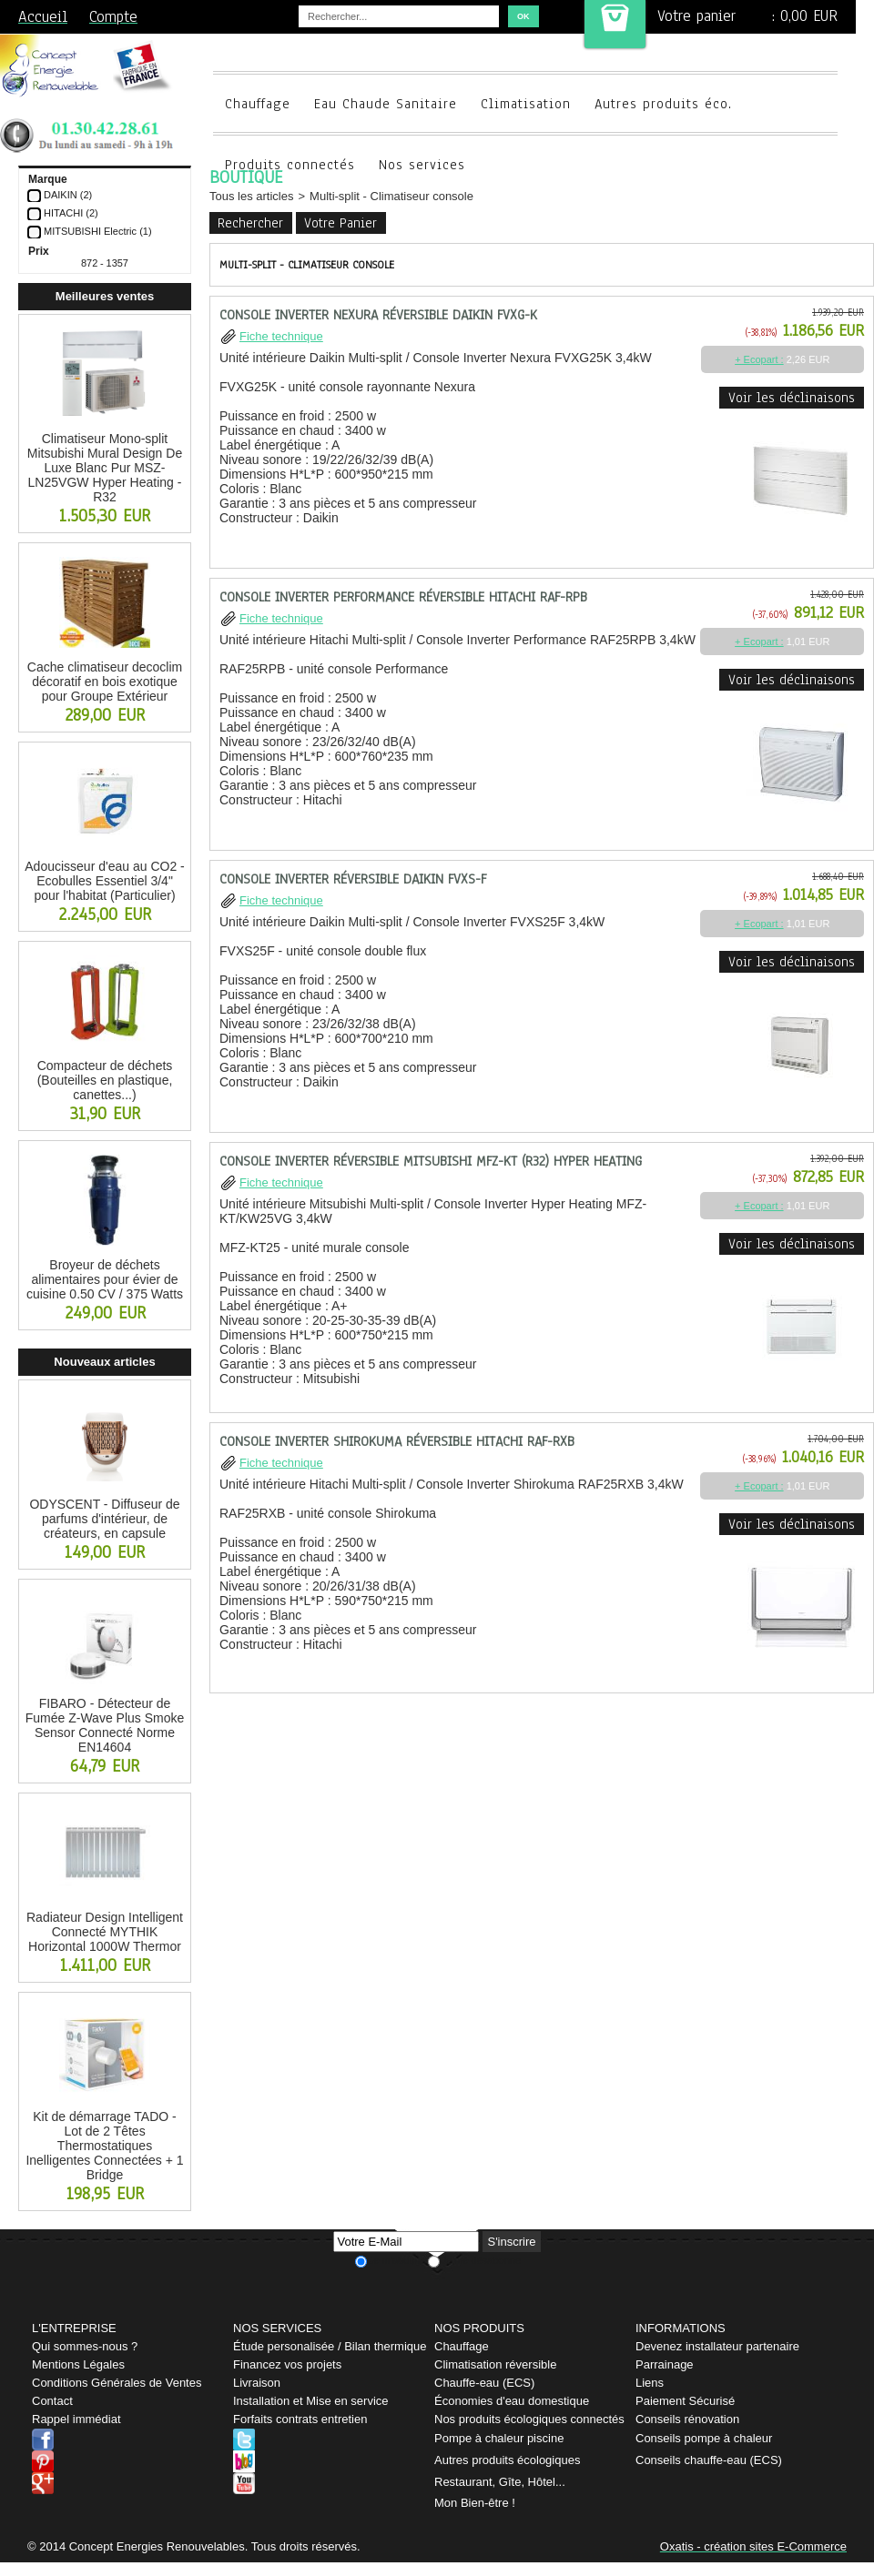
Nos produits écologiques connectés (529, 2419)
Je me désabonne (481, 2260)
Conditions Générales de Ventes (116, 2382)
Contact (52, 2401)
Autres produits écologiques (507, 2460)
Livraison (256, 2382)
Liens (649, 2382)
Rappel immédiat (76, 2419)
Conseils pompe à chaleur (703, 2438)
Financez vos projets (287, 2364)
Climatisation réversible (495, 2364)
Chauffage (257, 104)
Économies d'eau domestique (511, 2401)
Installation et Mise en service (311, 2401)
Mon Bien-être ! (474, 2503)
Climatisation (526, 104)
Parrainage (664, 2364)
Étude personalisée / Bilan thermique (329, 2346)
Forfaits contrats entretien (300, 2419)
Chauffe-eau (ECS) (484, 2382)
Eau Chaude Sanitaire (385, 104)
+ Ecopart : (759, 359)
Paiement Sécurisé (685, 2401)
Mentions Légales (78, 2364)
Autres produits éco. (663, 104)
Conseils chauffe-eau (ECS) (708, 2460)
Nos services (422, 165)
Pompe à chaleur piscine (499, 2438)
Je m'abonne (397, 2260)
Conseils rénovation (687, 2419)
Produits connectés (290, 165)
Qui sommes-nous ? (84, 2346)
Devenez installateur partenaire (717, 2346)
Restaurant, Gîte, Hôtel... (499, 2482)
